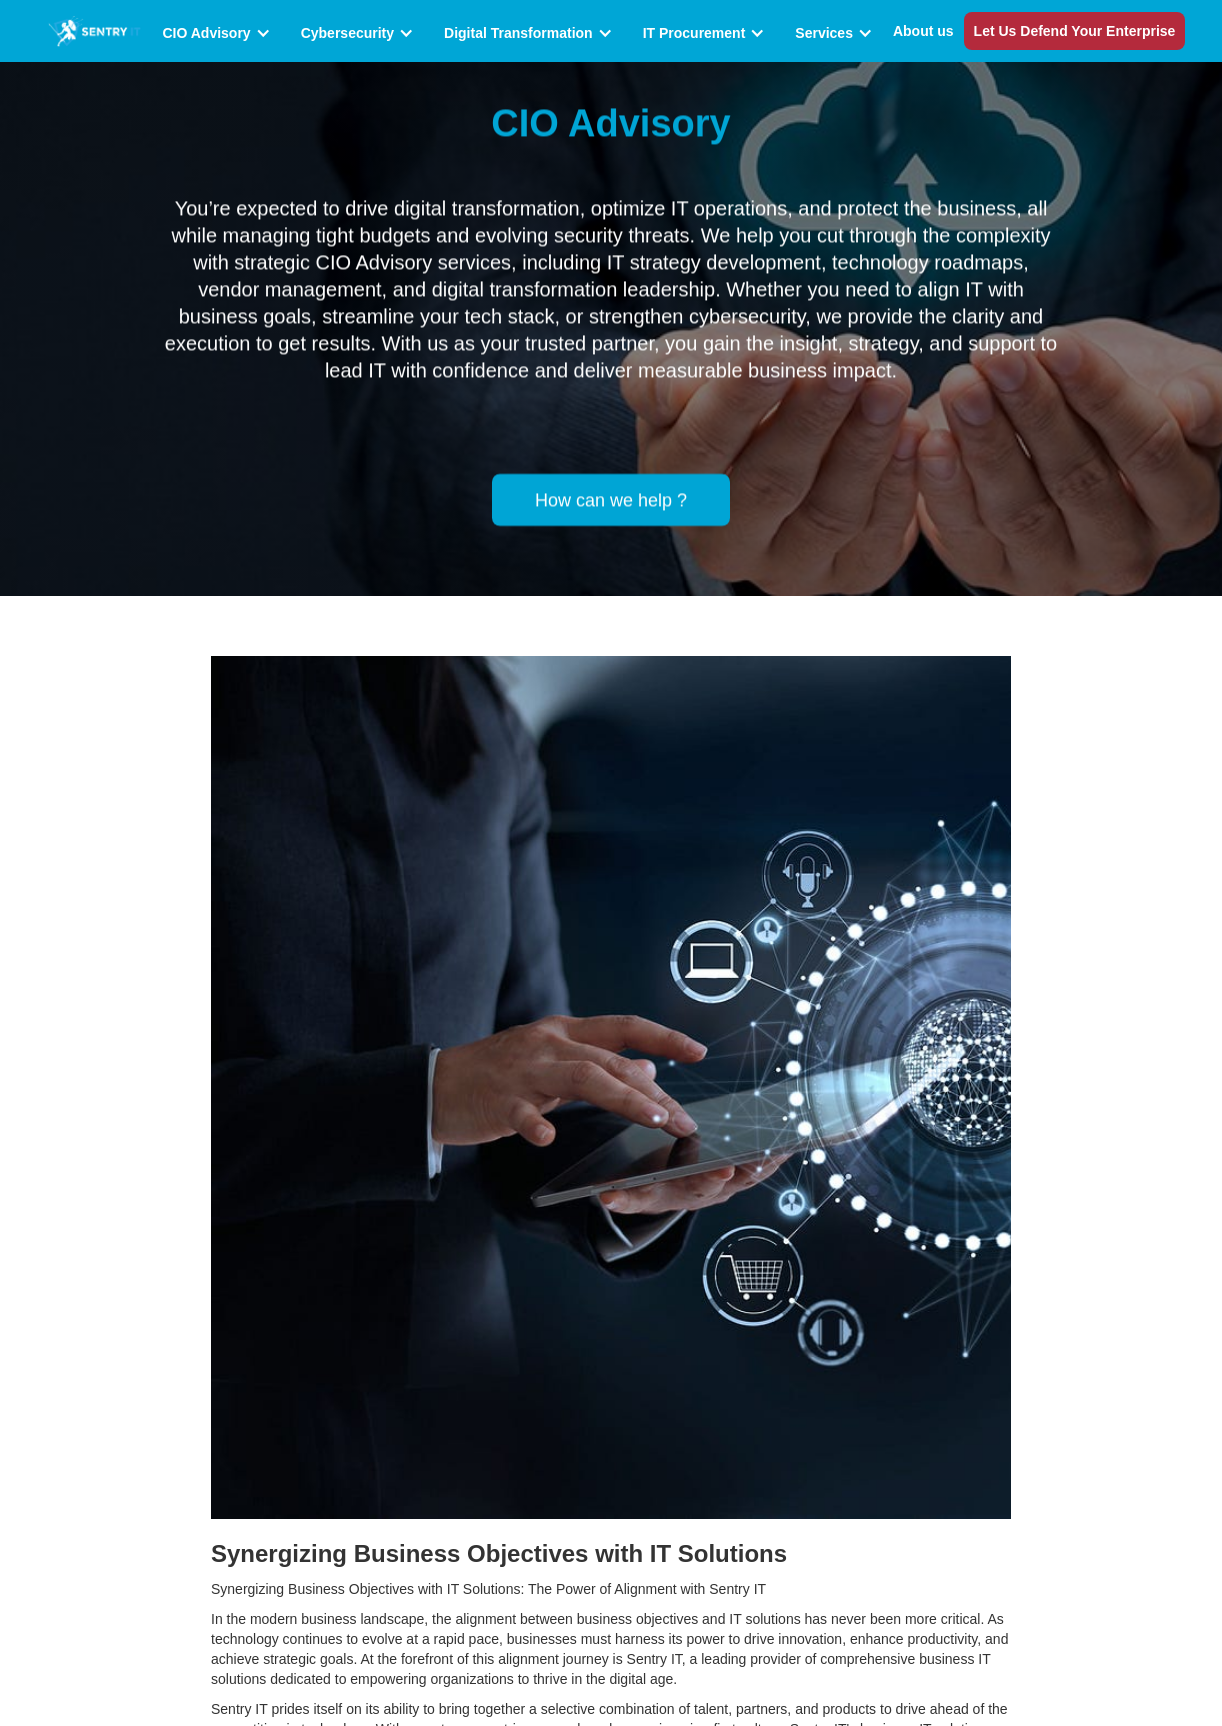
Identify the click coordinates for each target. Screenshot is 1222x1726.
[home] (95, 30)
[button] (221, 33)
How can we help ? (611, 499)
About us (923, 31)
